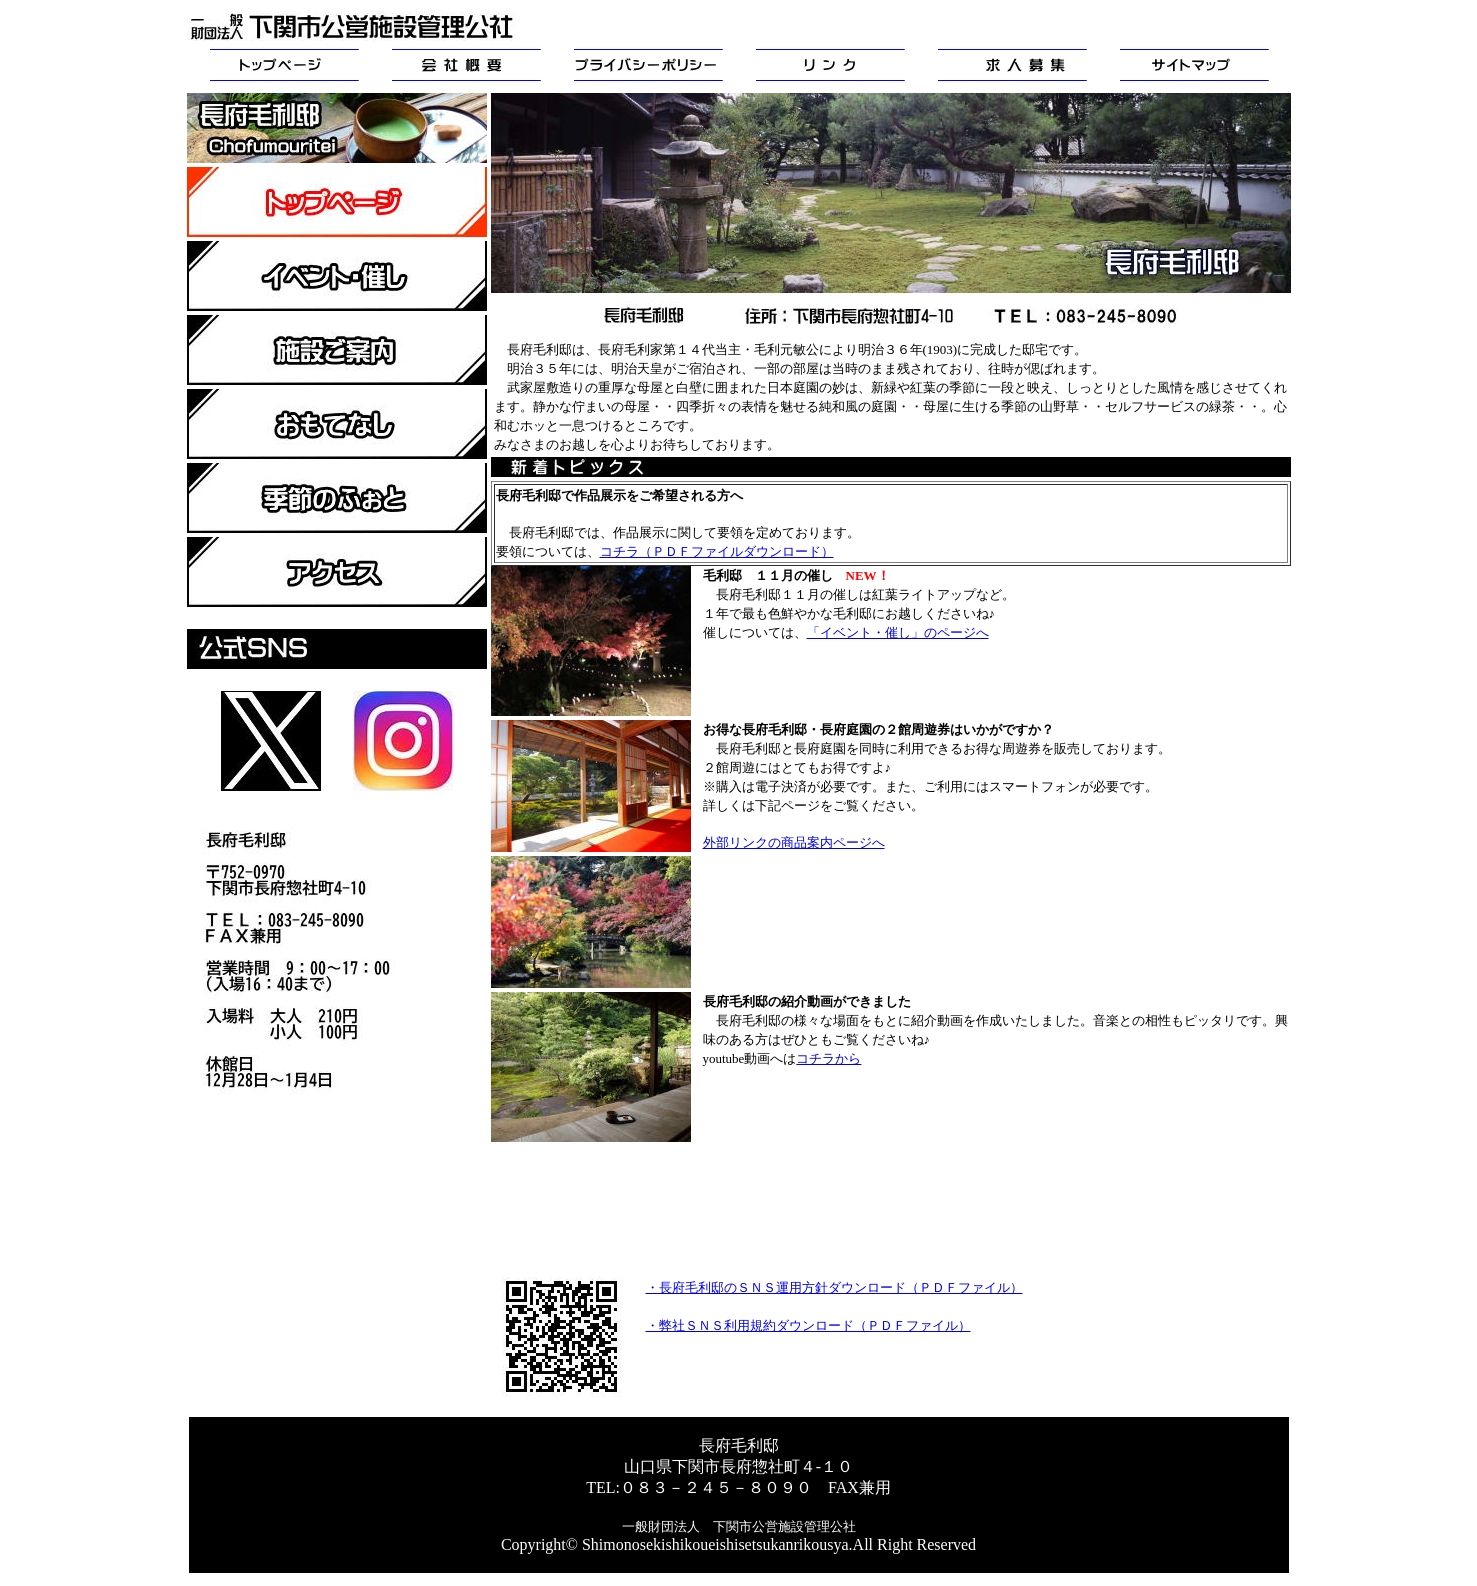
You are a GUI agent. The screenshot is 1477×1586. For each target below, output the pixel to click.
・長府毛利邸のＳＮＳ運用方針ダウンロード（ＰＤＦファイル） (834, 1287)
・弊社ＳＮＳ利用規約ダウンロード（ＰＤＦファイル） (808, 1325)
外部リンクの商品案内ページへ (794, 842)
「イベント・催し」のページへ (898, 632)
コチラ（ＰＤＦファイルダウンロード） (717, 551)
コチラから (828, 1058)
